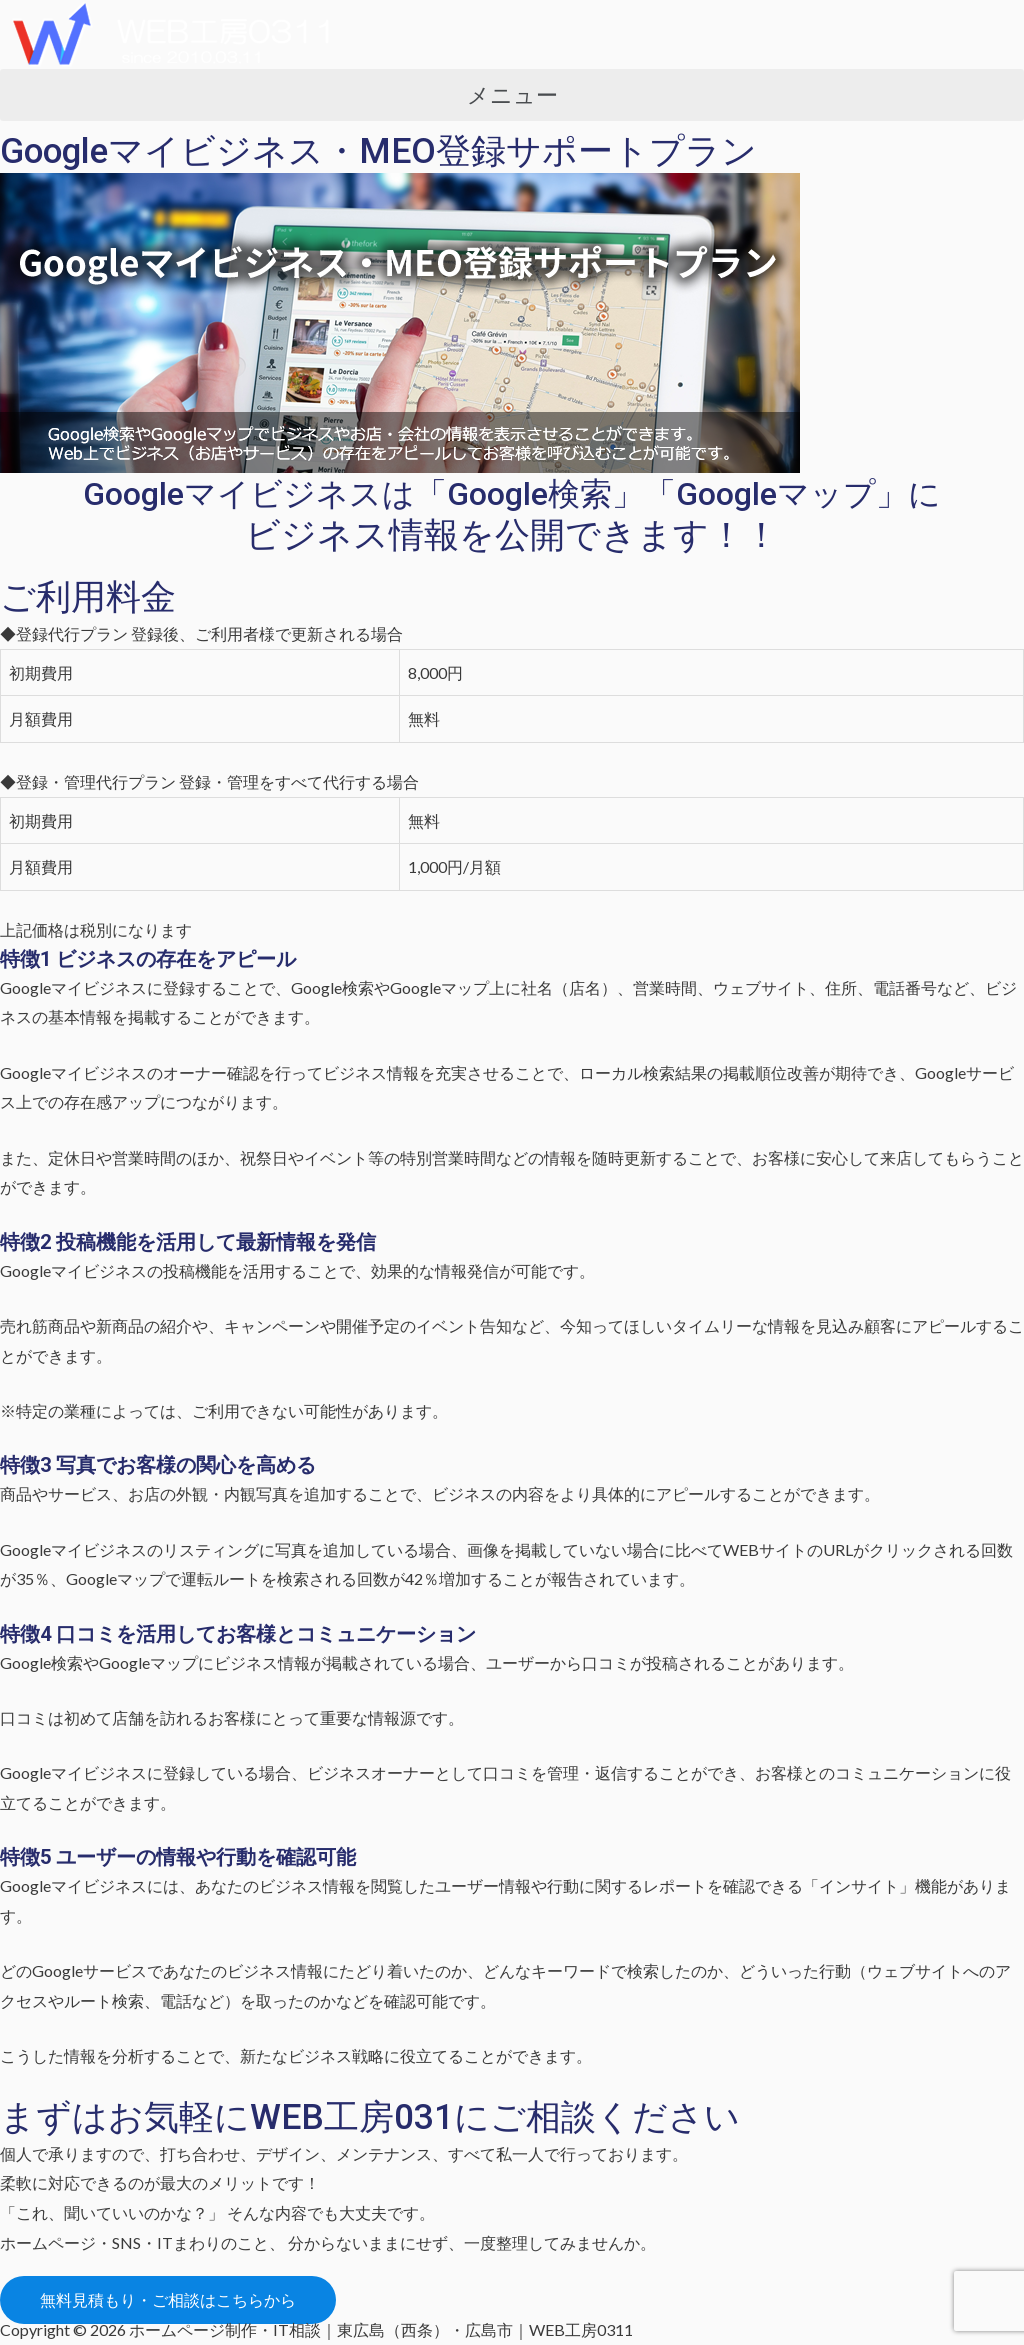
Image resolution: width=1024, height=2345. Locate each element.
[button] (512, 95)
